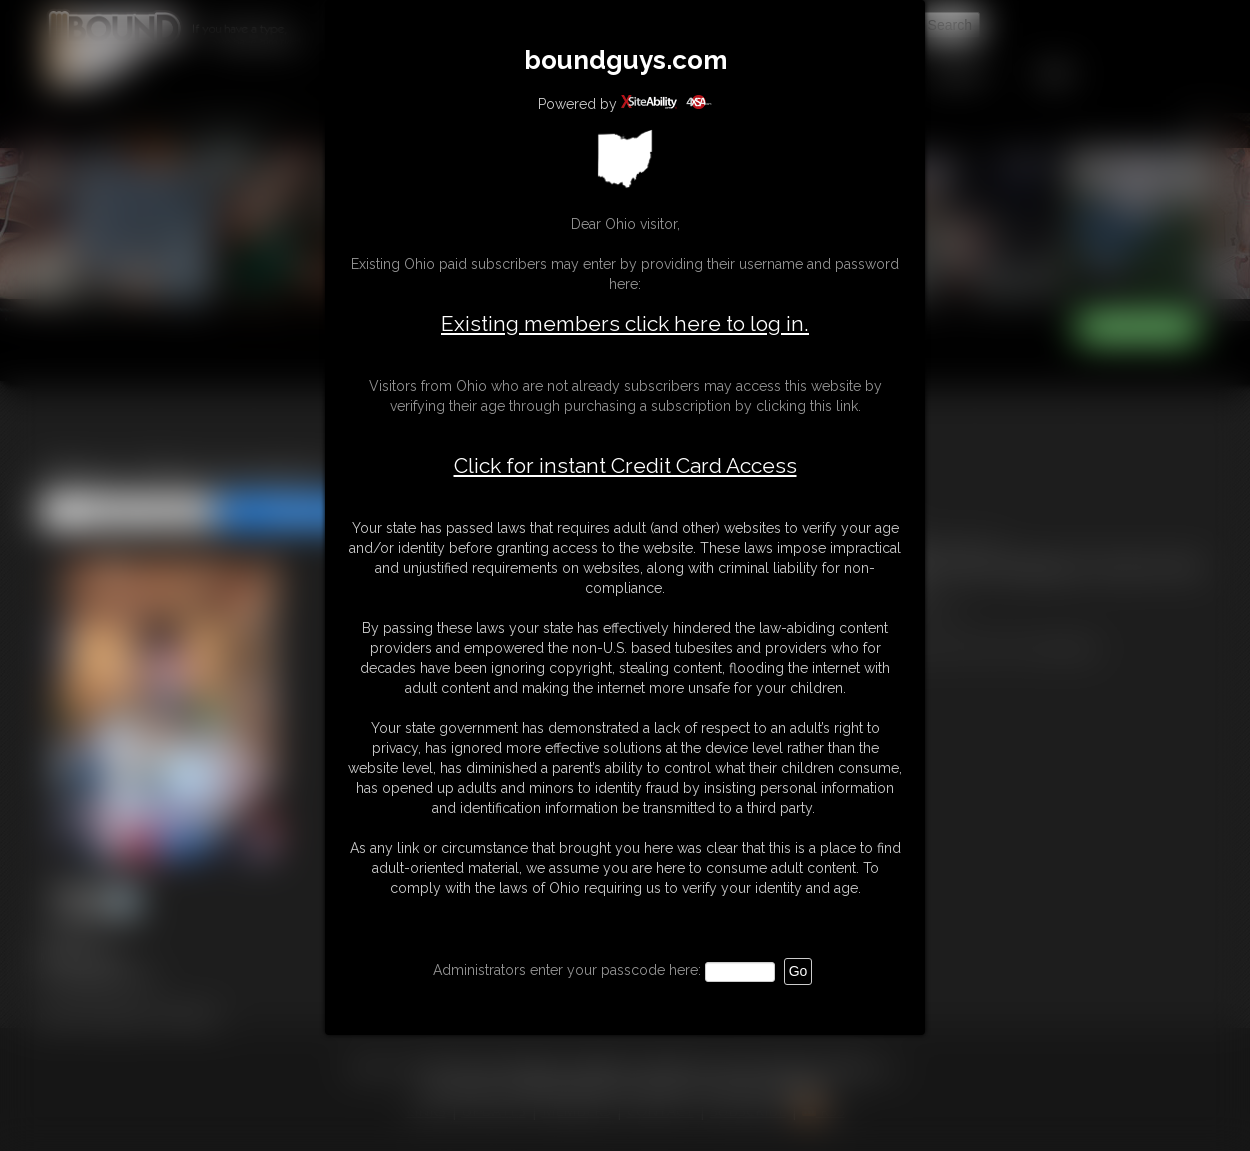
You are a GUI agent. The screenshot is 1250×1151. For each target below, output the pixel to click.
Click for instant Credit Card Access (625, 466)
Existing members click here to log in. (625, 323)
